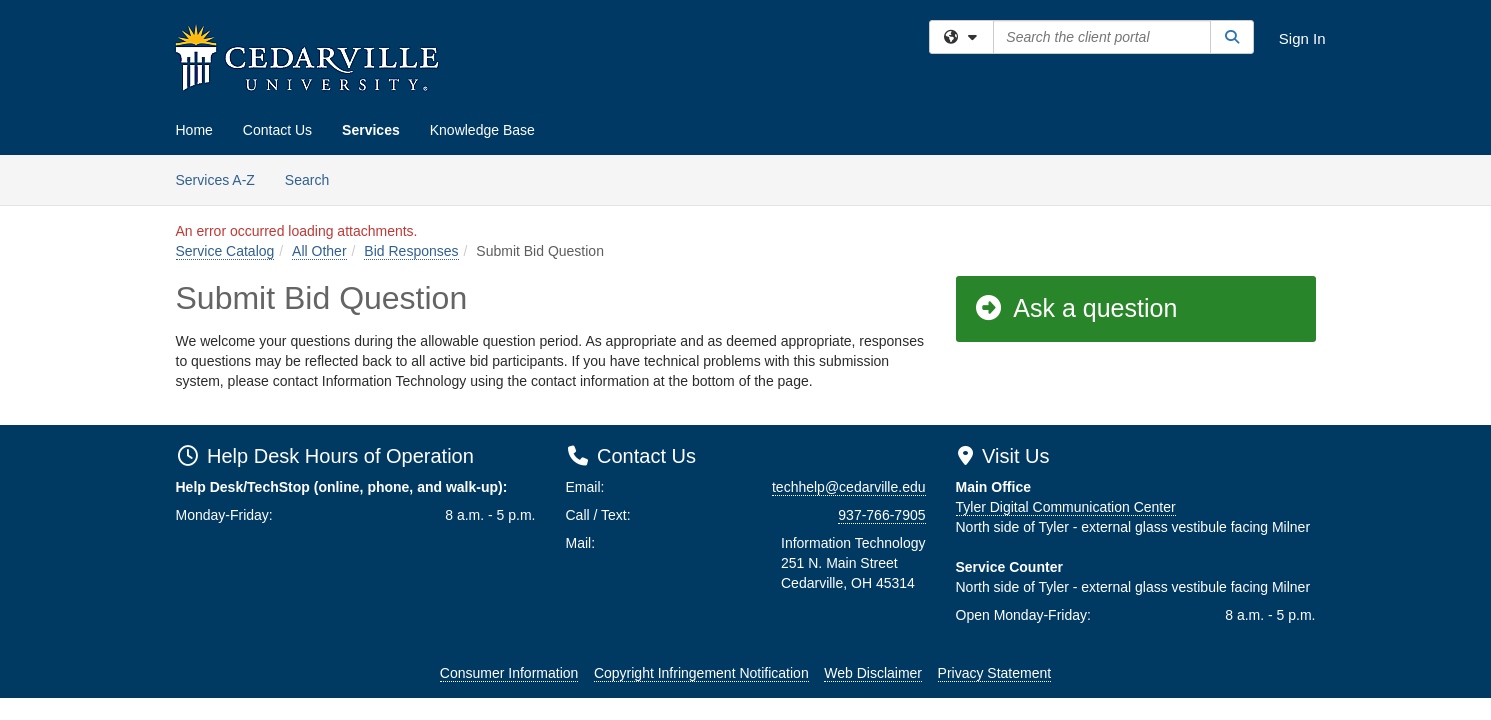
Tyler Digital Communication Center (1066, 507)
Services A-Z (215, 180)
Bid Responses (411, 251)
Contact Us (277, 130)
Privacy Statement (995, 673)
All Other (319, 251)
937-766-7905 (881, 515)
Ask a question (1075, 308)
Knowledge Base (482, 130)
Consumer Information (509, 673)
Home (194, 130)
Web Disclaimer (873, 673)
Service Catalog (225, 251)
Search (314, 178)
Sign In (1302, 38)
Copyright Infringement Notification (701, 673)
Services (371, 130)
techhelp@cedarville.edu (849, 487)
